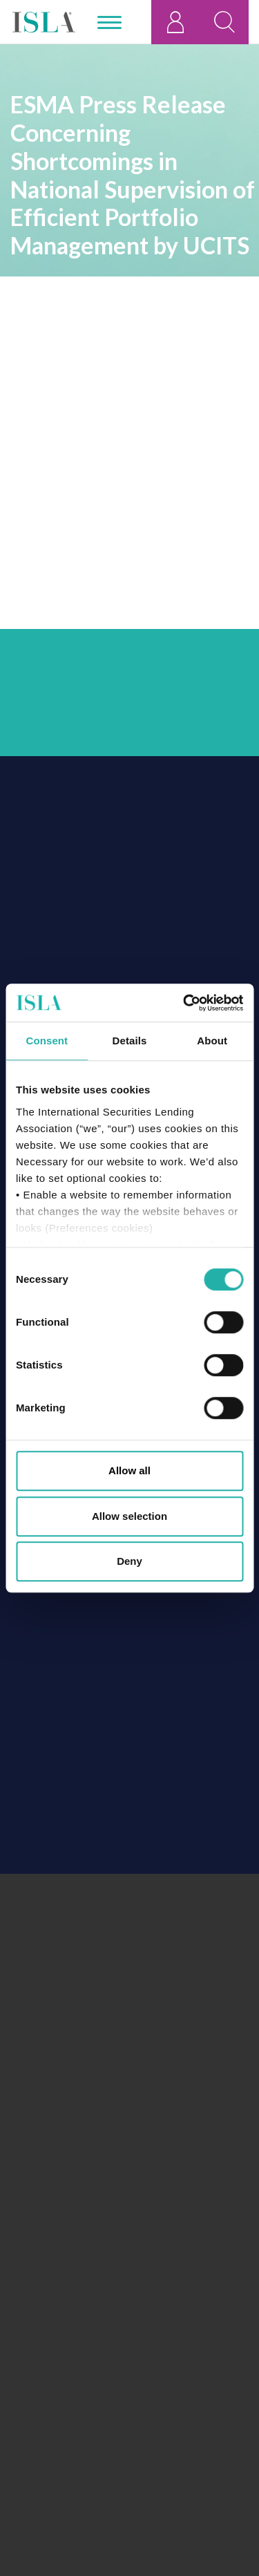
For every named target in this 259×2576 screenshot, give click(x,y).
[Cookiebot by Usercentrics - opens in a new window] (184, 1003)
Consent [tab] (47, 1040)
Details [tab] (130, 1040)
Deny (129, 1561)
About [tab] (212, 1040)
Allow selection (129, 1516)
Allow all (129, 1470)
